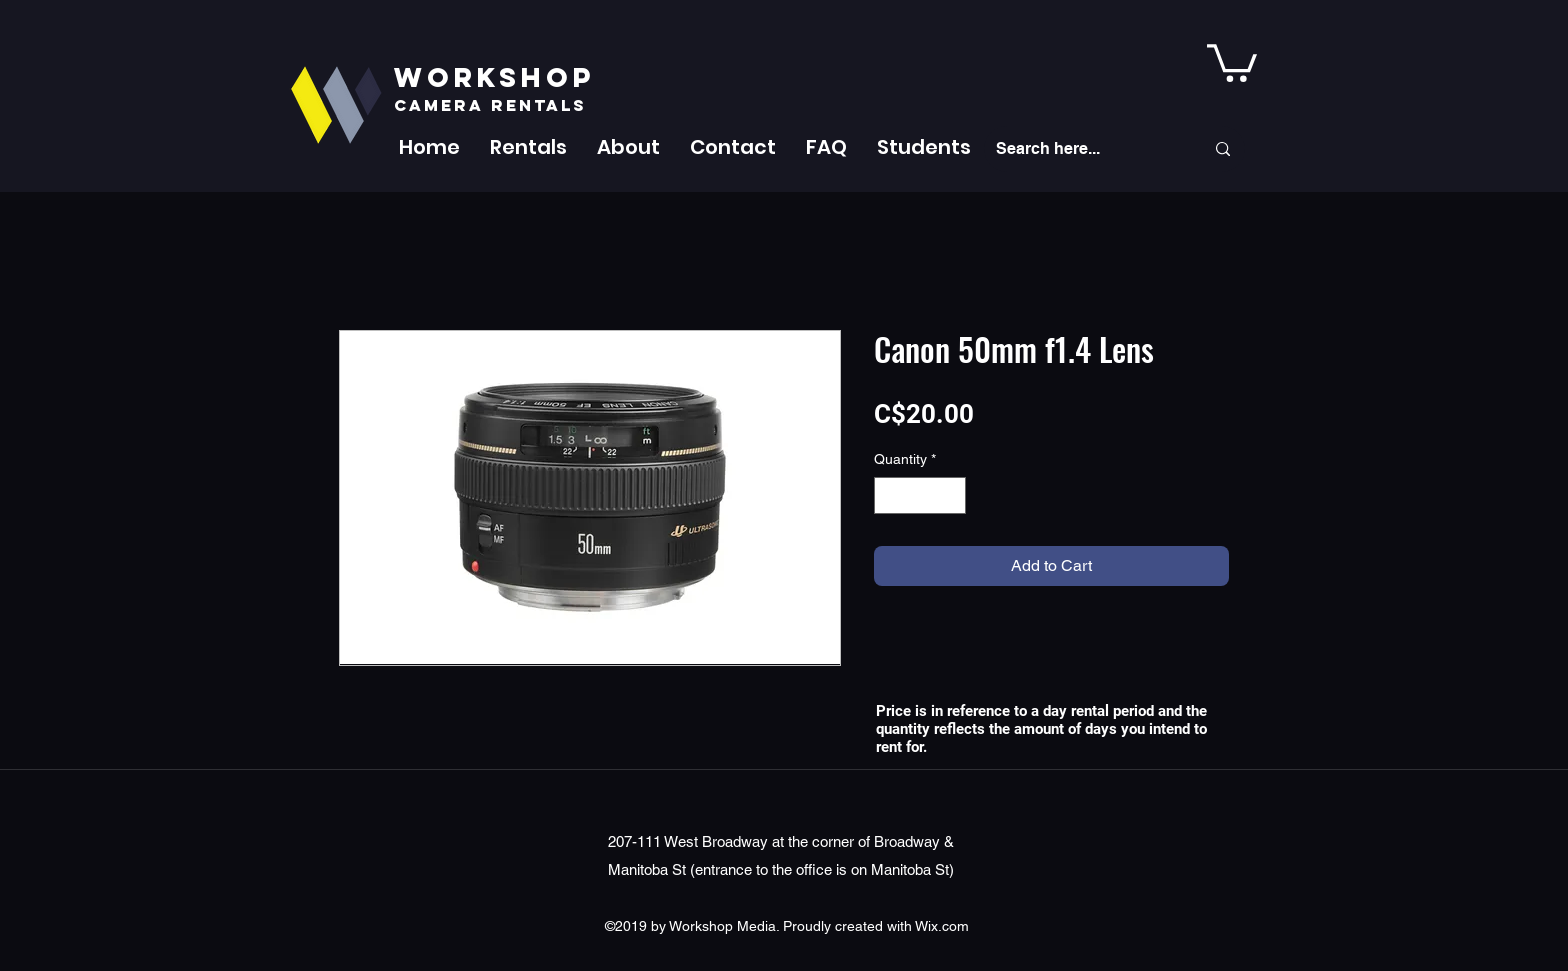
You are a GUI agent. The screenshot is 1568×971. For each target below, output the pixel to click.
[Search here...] (1085, 149)
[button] (528, 147)
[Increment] (950, 495)
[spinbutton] (920, 495)
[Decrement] (889, 495)
